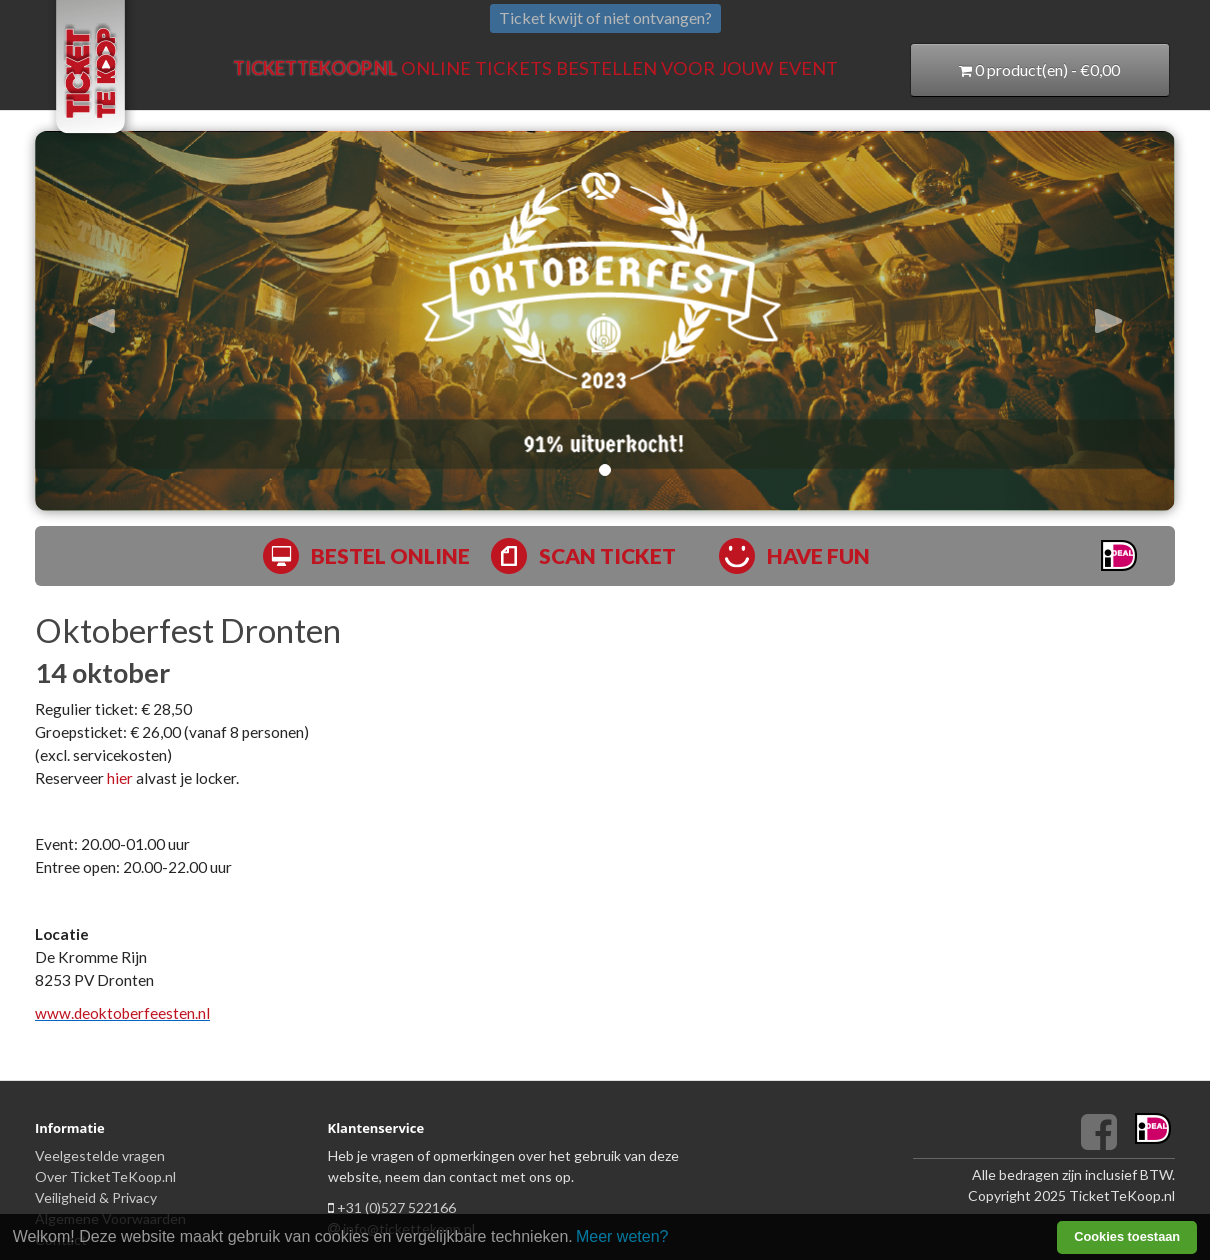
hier (120, 778)
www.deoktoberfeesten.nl (122, 1013)
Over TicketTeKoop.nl (105, 1176)
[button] (120, 321)
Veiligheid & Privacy (96, 1197)
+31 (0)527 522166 (396, 1207)
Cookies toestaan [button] (1127, 1236)
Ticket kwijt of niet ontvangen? (605, 17)
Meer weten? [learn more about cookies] (622, 1236)
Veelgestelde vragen (100, 1155)
